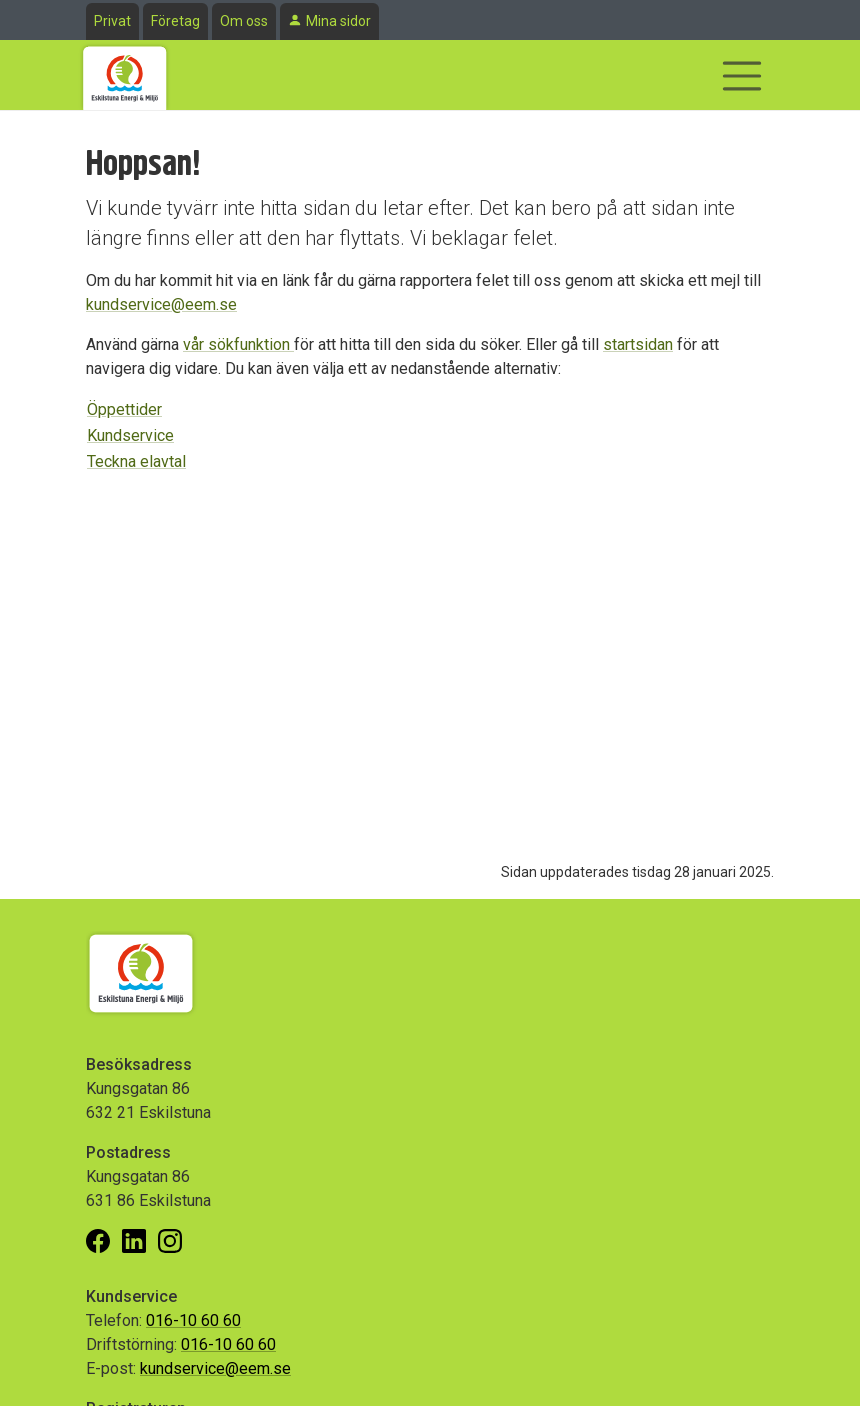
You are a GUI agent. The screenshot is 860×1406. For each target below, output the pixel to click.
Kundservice (130, 435)
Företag (175, 21)
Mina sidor (338, 21)
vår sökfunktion (238, 344)
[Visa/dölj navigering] (742, 76)
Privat (112, 21)
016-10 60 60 (193, 1320)
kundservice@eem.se (161, 304)
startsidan (638, 344)
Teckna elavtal (136, 461)
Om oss (244, 21)
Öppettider (124, 409)
